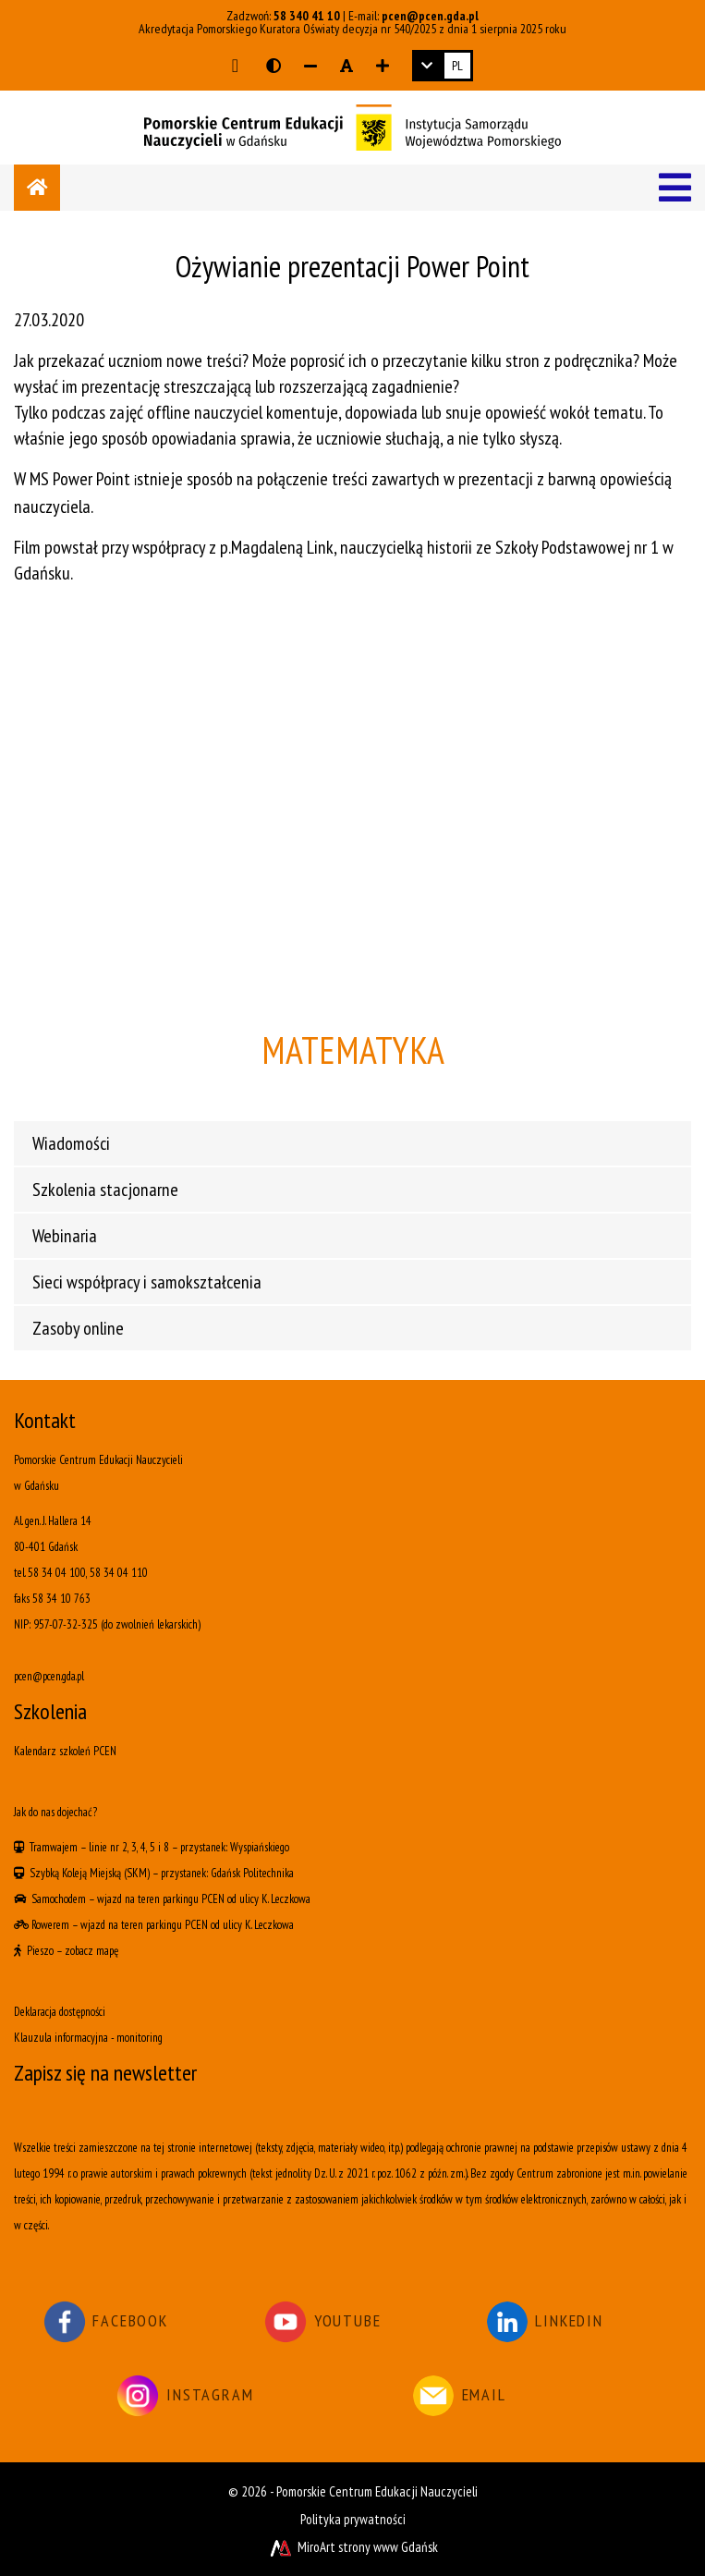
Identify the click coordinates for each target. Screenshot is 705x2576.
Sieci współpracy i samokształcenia (146, 1282)
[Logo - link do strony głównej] (352, 126)
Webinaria (64, 1236)
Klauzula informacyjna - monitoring (88, 2037)
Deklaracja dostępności (59, 2012)
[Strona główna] (37, 188)
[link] (442, 65)
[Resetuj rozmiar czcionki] (346, 65)
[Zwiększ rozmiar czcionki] (382, 65)
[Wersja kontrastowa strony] (273, 65)
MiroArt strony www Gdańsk (352, 2547)
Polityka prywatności (353, 2519)
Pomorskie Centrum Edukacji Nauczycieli (377, 2491)
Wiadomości (71, 1143)
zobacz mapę (91, 1951)
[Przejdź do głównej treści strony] (235, 65)
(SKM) (137, 1873)
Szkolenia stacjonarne (105, 1190)
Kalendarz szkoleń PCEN (65, 1751)
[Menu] (675, 188)
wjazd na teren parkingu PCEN (161, 1899)
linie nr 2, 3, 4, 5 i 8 (129, 1847)
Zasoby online (78, 1328)
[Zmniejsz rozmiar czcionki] (310, 65)
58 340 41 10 (306, 15)
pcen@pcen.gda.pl (430, 15)
